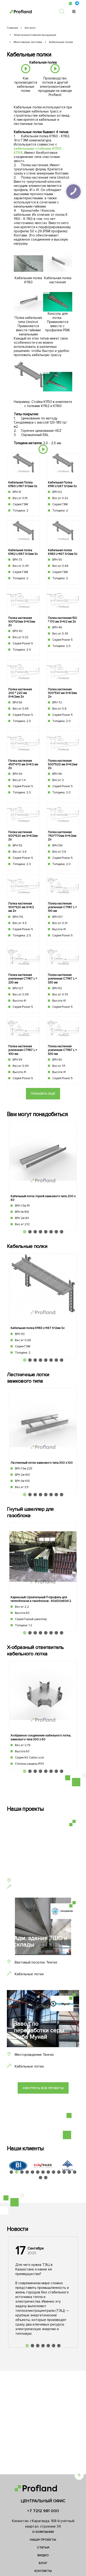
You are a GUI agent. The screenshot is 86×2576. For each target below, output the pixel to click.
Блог (43, 2563)
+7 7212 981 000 (43, 2510)
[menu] (73, 11)
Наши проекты (43, 2540)
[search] (64, 11)
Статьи (43, 2547)
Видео (43, 2555)
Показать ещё (43, 1094)
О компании (43, 2532)
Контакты (43, 2571)
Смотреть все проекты (43, 2088)
